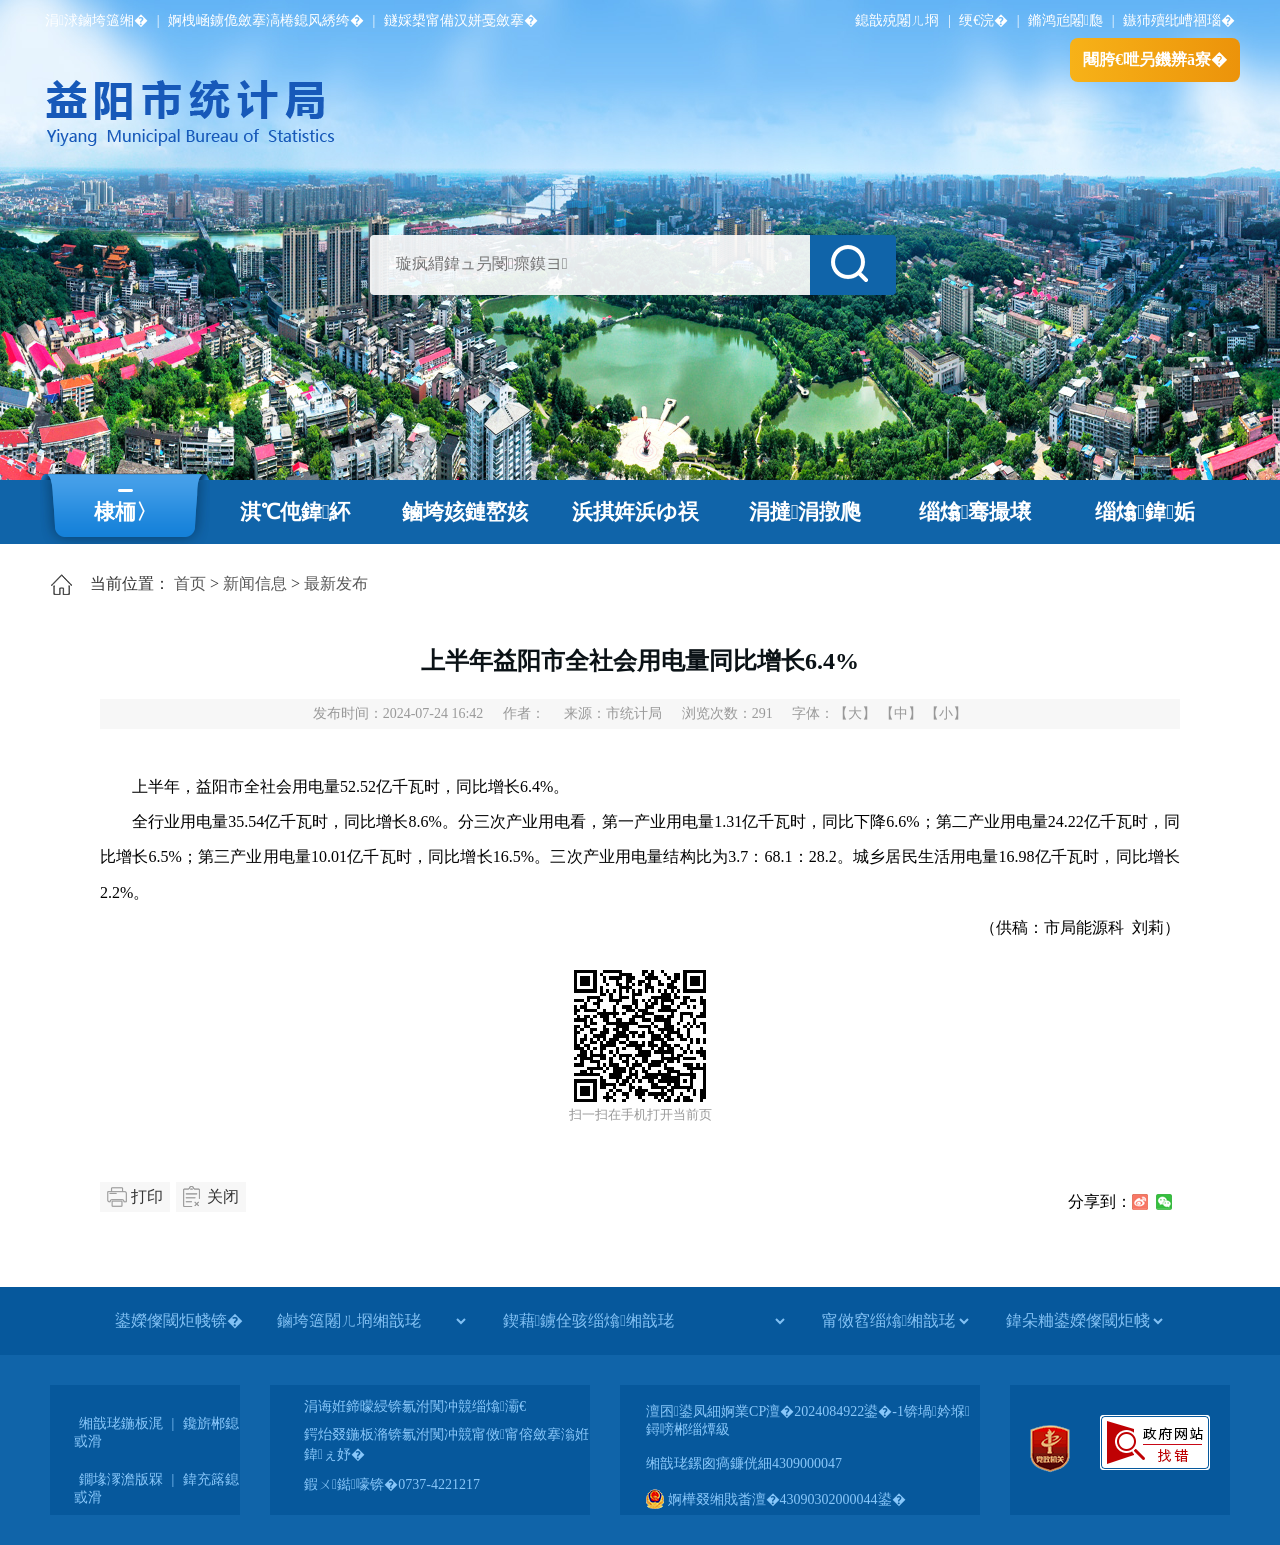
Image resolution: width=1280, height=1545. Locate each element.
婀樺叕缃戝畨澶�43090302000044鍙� (776, 1499)
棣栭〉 (125, 512)
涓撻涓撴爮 (805, 512)
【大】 (855, 713)
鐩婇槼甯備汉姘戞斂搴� (461, 20)
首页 (190, 583)
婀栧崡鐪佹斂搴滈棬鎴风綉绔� (266, 20)
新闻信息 (255, 583)
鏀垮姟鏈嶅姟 (465, 512)
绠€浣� (983, 20)
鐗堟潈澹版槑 (121, 1479)
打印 (147, 1196)
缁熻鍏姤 (1144, 512)
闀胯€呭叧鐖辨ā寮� (1155, 59)
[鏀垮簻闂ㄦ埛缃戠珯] (371, 1321)
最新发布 (336, 583)
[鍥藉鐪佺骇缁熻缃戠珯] (643, 1321)
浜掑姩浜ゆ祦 (635, 512)
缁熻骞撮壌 (975, 512)
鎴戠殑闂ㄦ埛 (897, 20)
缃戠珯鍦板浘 (121, 1423)
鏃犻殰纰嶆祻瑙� (1179, 20)
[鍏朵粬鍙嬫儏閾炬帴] (1084, 1321)
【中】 (901, 713)
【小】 (946, 713)
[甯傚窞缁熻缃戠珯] (895, 1321)
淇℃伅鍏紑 (295, 512)
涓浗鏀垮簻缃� (96, 20)
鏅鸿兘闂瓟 (1065, 20)
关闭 (223, 1196)
